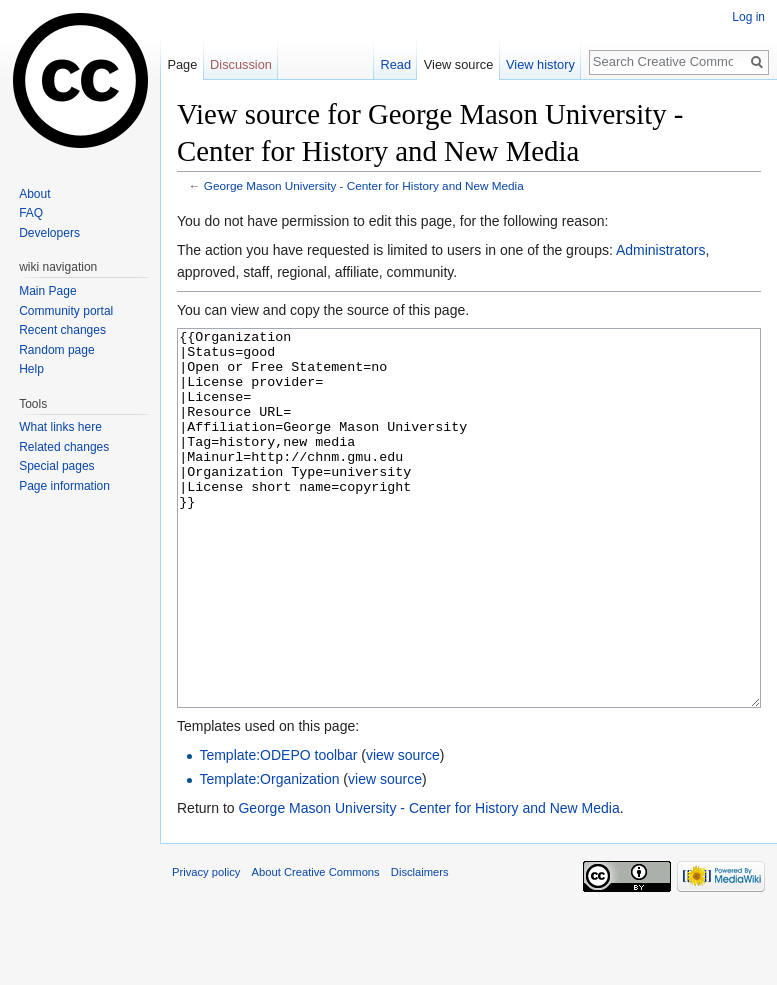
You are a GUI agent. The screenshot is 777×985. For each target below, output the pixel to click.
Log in (748, 17)
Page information (64, 486)
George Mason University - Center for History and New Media (364, 185)
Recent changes (62, 330)
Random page (56, 350)
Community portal (66, 311)
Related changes (64, 447)
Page (182, 64)
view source (403, 830)
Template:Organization (269, 854)
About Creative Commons (316, 947)
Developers (49, 233)
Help (31, 369)
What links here (60, 427)
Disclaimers (420, 947)
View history (540, 64)
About (34, 194)
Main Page (47, 291)
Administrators (660, 250)
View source (458, 64)
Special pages (56, 466)
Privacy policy (206, 947)
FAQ (31, 213)
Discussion (241, 64)
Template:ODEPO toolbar (278, 830)
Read (395, 64)
